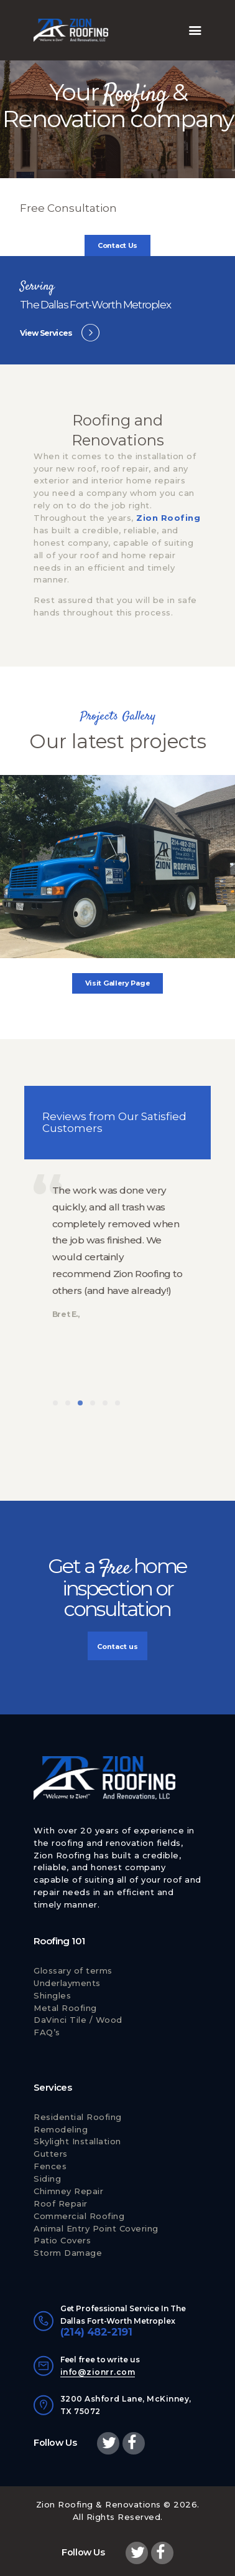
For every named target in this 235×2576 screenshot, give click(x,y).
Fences (50, 2166)
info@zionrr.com (98, 2372)
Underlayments (67, 1983)
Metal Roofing (65, 2008)
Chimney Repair (68, 2191)
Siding (47, 2179)
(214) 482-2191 (96, 2332)
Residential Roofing (78, 2117)
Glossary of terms (73, 1970)
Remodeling (61, 2129)
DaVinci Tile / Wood (78, 2020)
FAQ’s (47, 2032)
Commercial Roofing (79, 2216)
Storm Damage (68, 2253)
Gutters (51, 2154)
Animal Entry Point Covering (96, 2228)
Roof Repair (61, 2203)
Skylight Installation (77, 2141)
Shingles (52, 1995)
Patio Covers (62, 2240)
